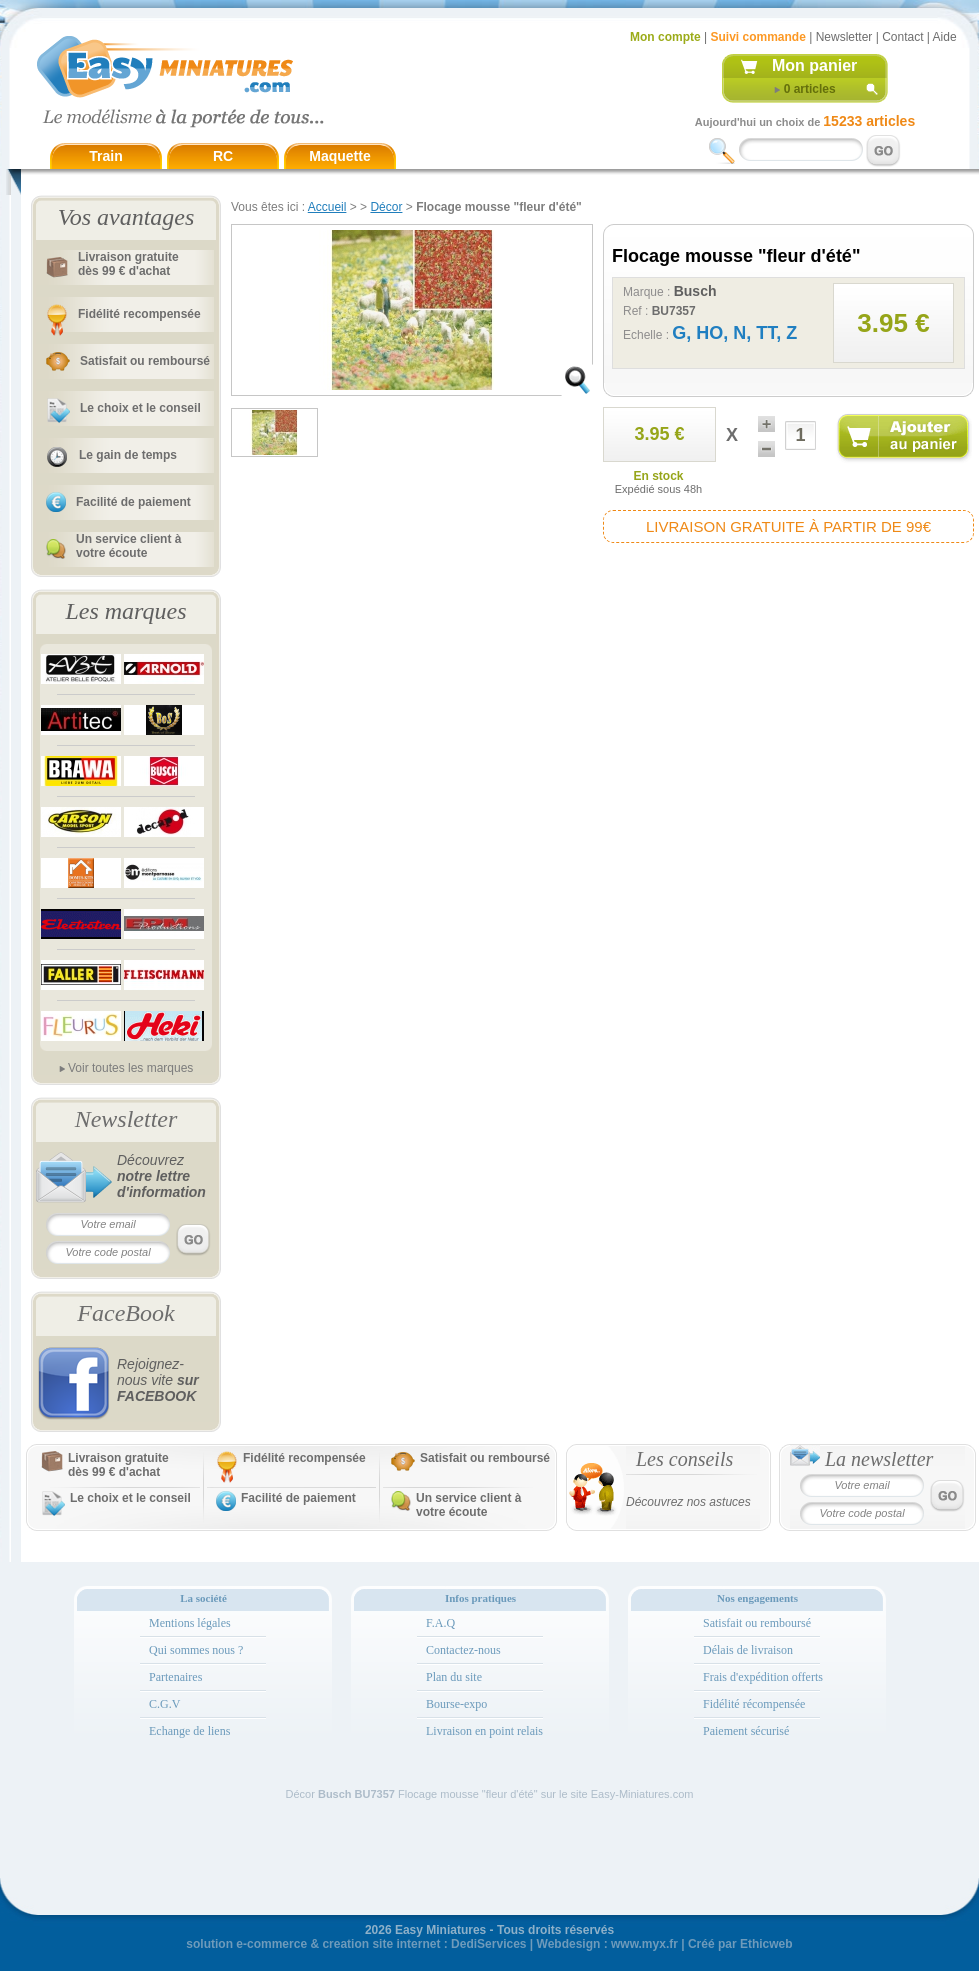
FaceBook (125, 1313)
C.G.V (164, 1704)
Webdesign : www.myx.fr (607, 1944)
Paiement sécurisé (746, 1731)
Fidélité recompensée (139, 314)
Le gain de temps (128, 455)
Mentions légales (190, 1623)
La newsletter (879, 1459)
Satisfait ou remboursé (145, 361)
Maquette (339, 156)
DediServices (488, 1944)
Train (105, 156)
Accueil (327, 207)
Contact (902, 37)
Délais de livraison (748, 1650)
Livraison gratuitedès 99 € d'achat (128, 264)
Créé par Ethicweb (740, 1944)
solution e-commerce (246, 1944)
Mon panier (814, 65)
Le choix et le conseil (140, 408)
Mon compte (665, 37)
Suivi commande (757, 37)
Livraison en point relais (484, 1731)
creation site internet (381, 1944)
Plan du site (454, 1677)
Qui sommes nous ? (196, 1650)
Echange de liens (189, 1731)
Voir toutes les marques (130, 1068)
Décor (386, 207)
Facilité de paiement (133, 502)
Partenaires (175, 1677)
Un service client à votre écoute (128, 546)
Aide (945, 37)
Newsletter (844, 37)
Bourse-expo (456, 1704)
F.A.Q (440, 1623)
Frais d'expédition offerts (763, 1677)
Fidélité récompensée (754, 1704)
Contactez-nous (463, 1650)
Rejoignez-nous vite (158, 1380)
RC (223, 156)
